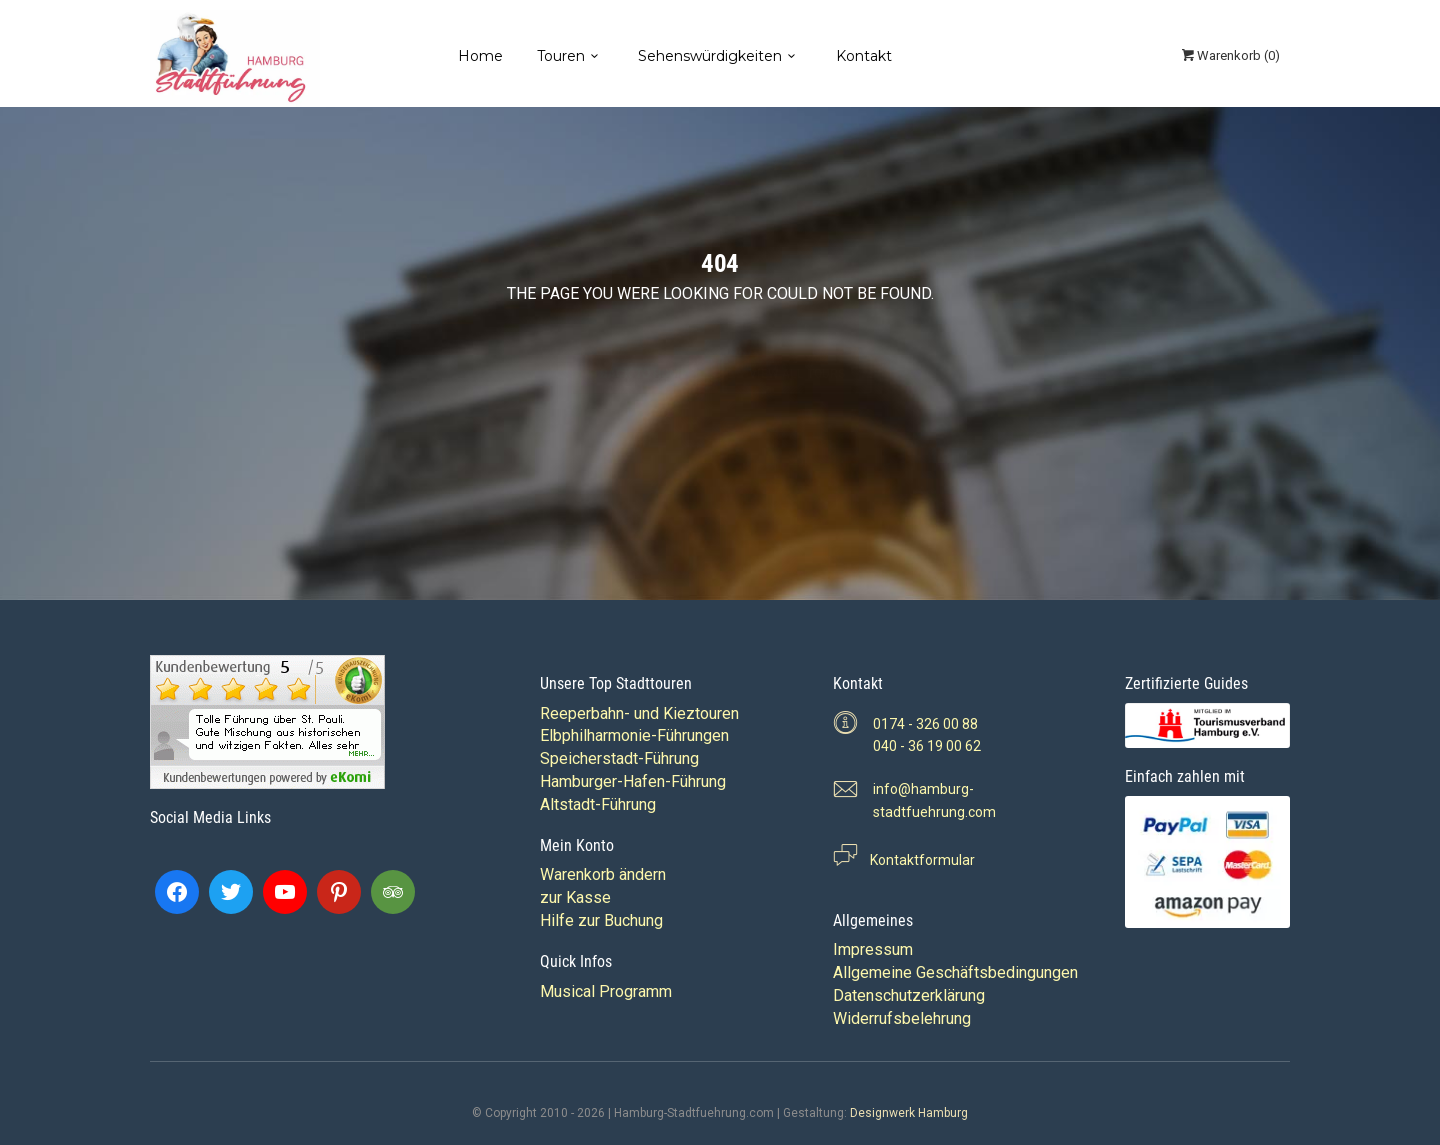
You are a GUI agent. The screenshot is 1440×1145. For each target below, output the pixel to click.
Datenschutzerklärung (909, 995)
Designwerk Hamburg (909, 1113)
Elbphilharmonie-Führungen (634, 735)
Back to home (643, 335)
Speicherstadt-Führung (619, 758)
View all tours (797, 335)
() (1229, 55)
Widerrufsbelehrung (902, 1018)
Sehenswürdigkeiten (710, 56)
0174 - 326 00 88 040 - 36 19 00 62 (927, 735)
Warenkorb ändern (603, 874)
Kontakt (864, 56)
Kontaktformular (916, 860)
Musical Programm (606, 991)
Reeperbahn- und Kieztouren (639, 713)
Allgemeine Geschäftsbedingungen (955, 972)
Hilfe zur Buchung (601, 920)
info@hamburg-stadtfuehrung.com (934, 800)
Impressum (873, 949)
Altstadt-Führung (598, 804)
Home (480, 56)
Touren (561, 56)
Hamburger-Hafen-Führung (633, 781)
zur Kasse (575, 897)
